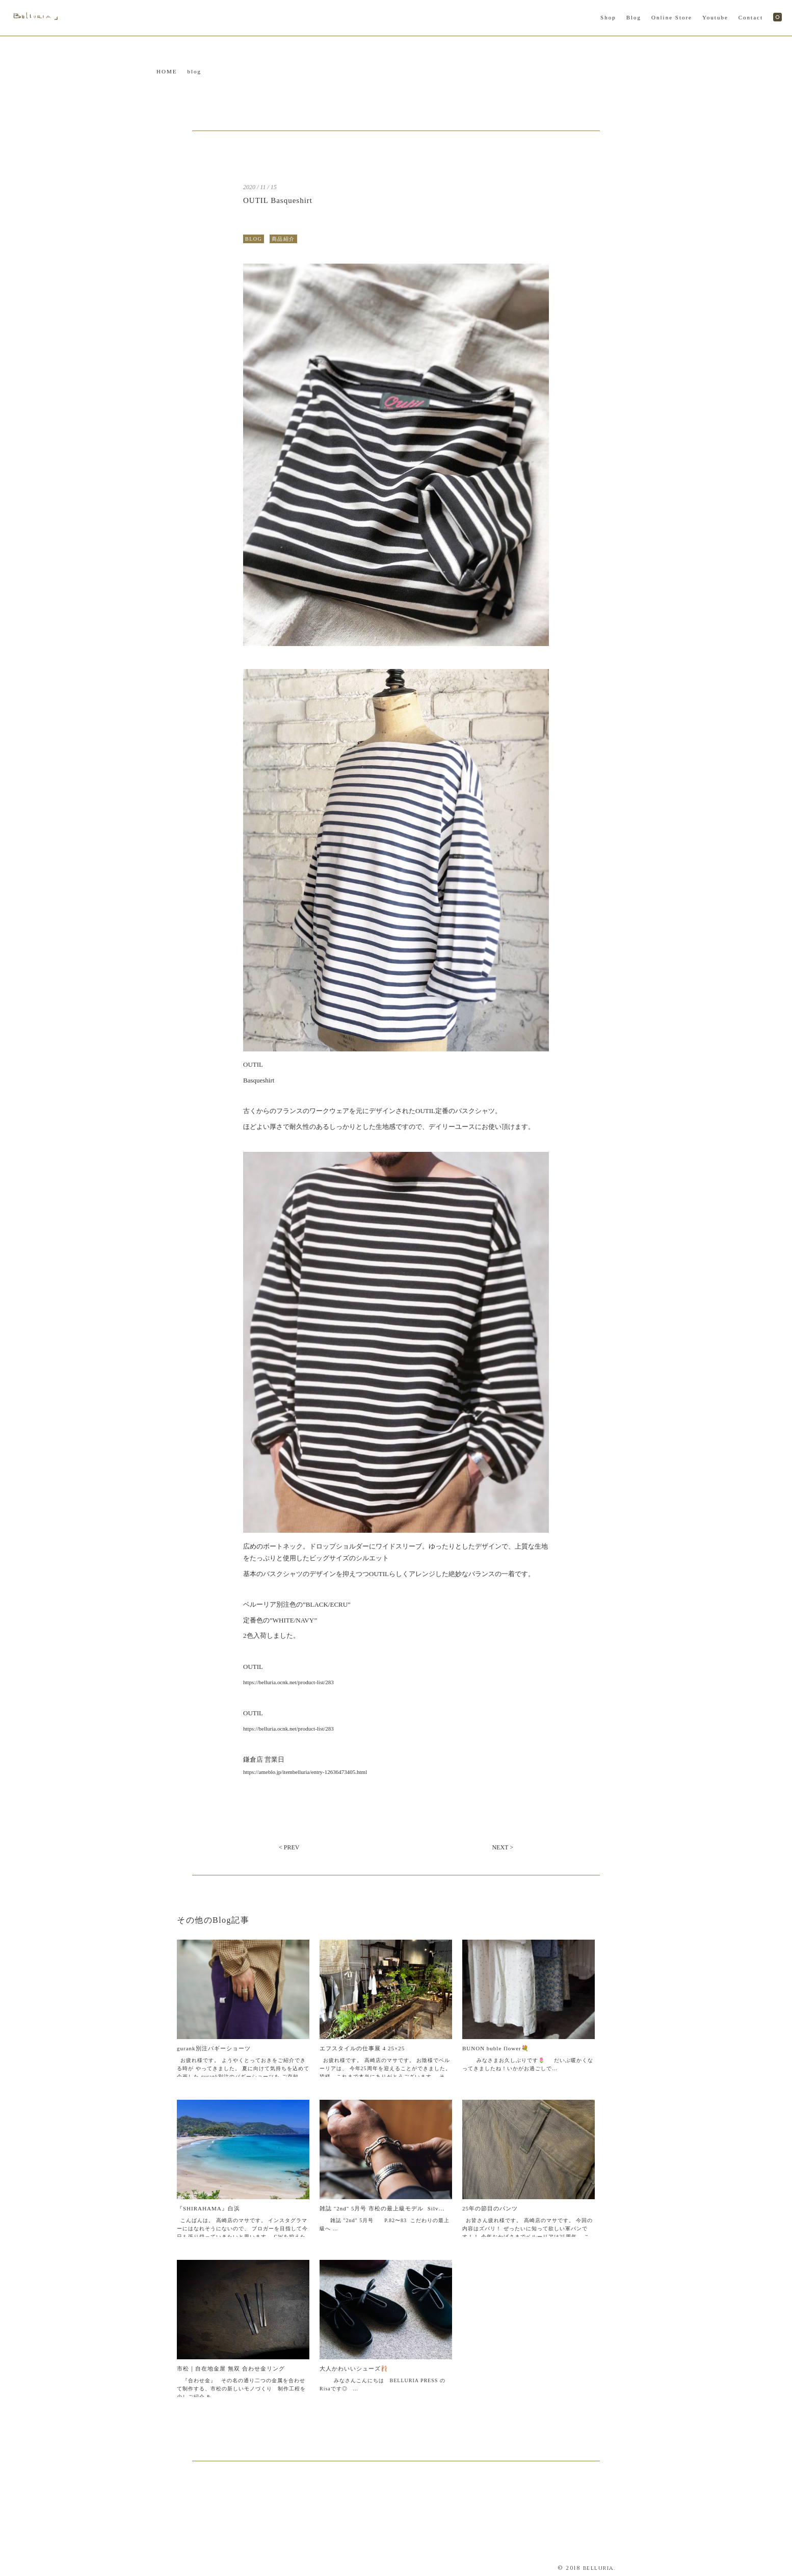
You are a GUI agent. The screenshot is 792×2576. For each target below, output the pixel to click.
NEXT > (502, 1847)
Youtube (715, 17)
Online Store (671, 17)
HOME (166, 71)
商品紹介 (283, 239)
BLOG (253, 239)
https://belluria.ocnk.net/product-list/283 (288, 1682)
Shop (608, 17)
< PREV (289, 1847)
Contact (750, 17)
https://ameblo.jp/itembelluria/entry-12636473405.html (305, 1772)
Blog (633, 17)
